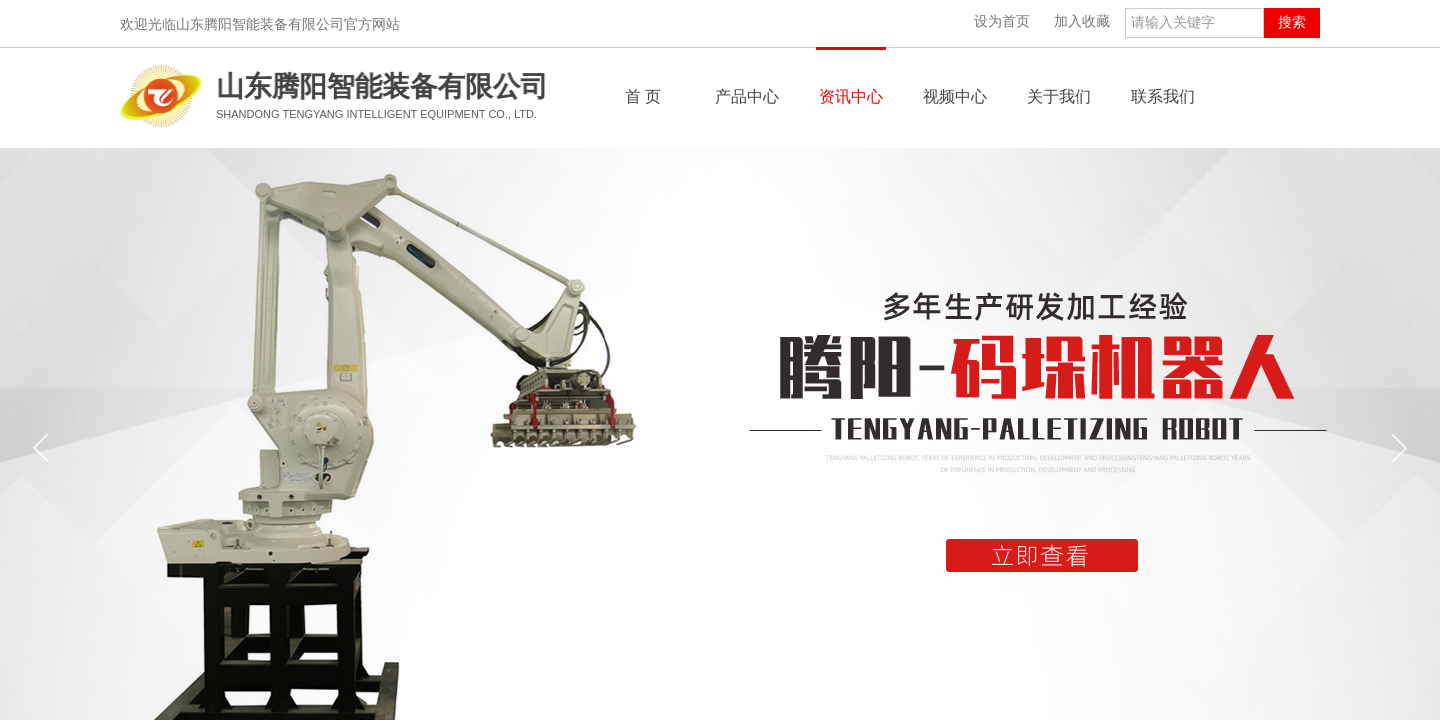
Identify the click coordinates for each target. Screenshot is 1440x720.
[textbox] (1194, 23)
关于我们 (1059, 96)
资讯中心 (851, 96)
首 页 (643, 96)
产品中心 (747, 96)
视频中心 (955, 96)
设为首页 (1002, 21)
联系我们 (1163, 96)
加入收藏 (1082, 21)
